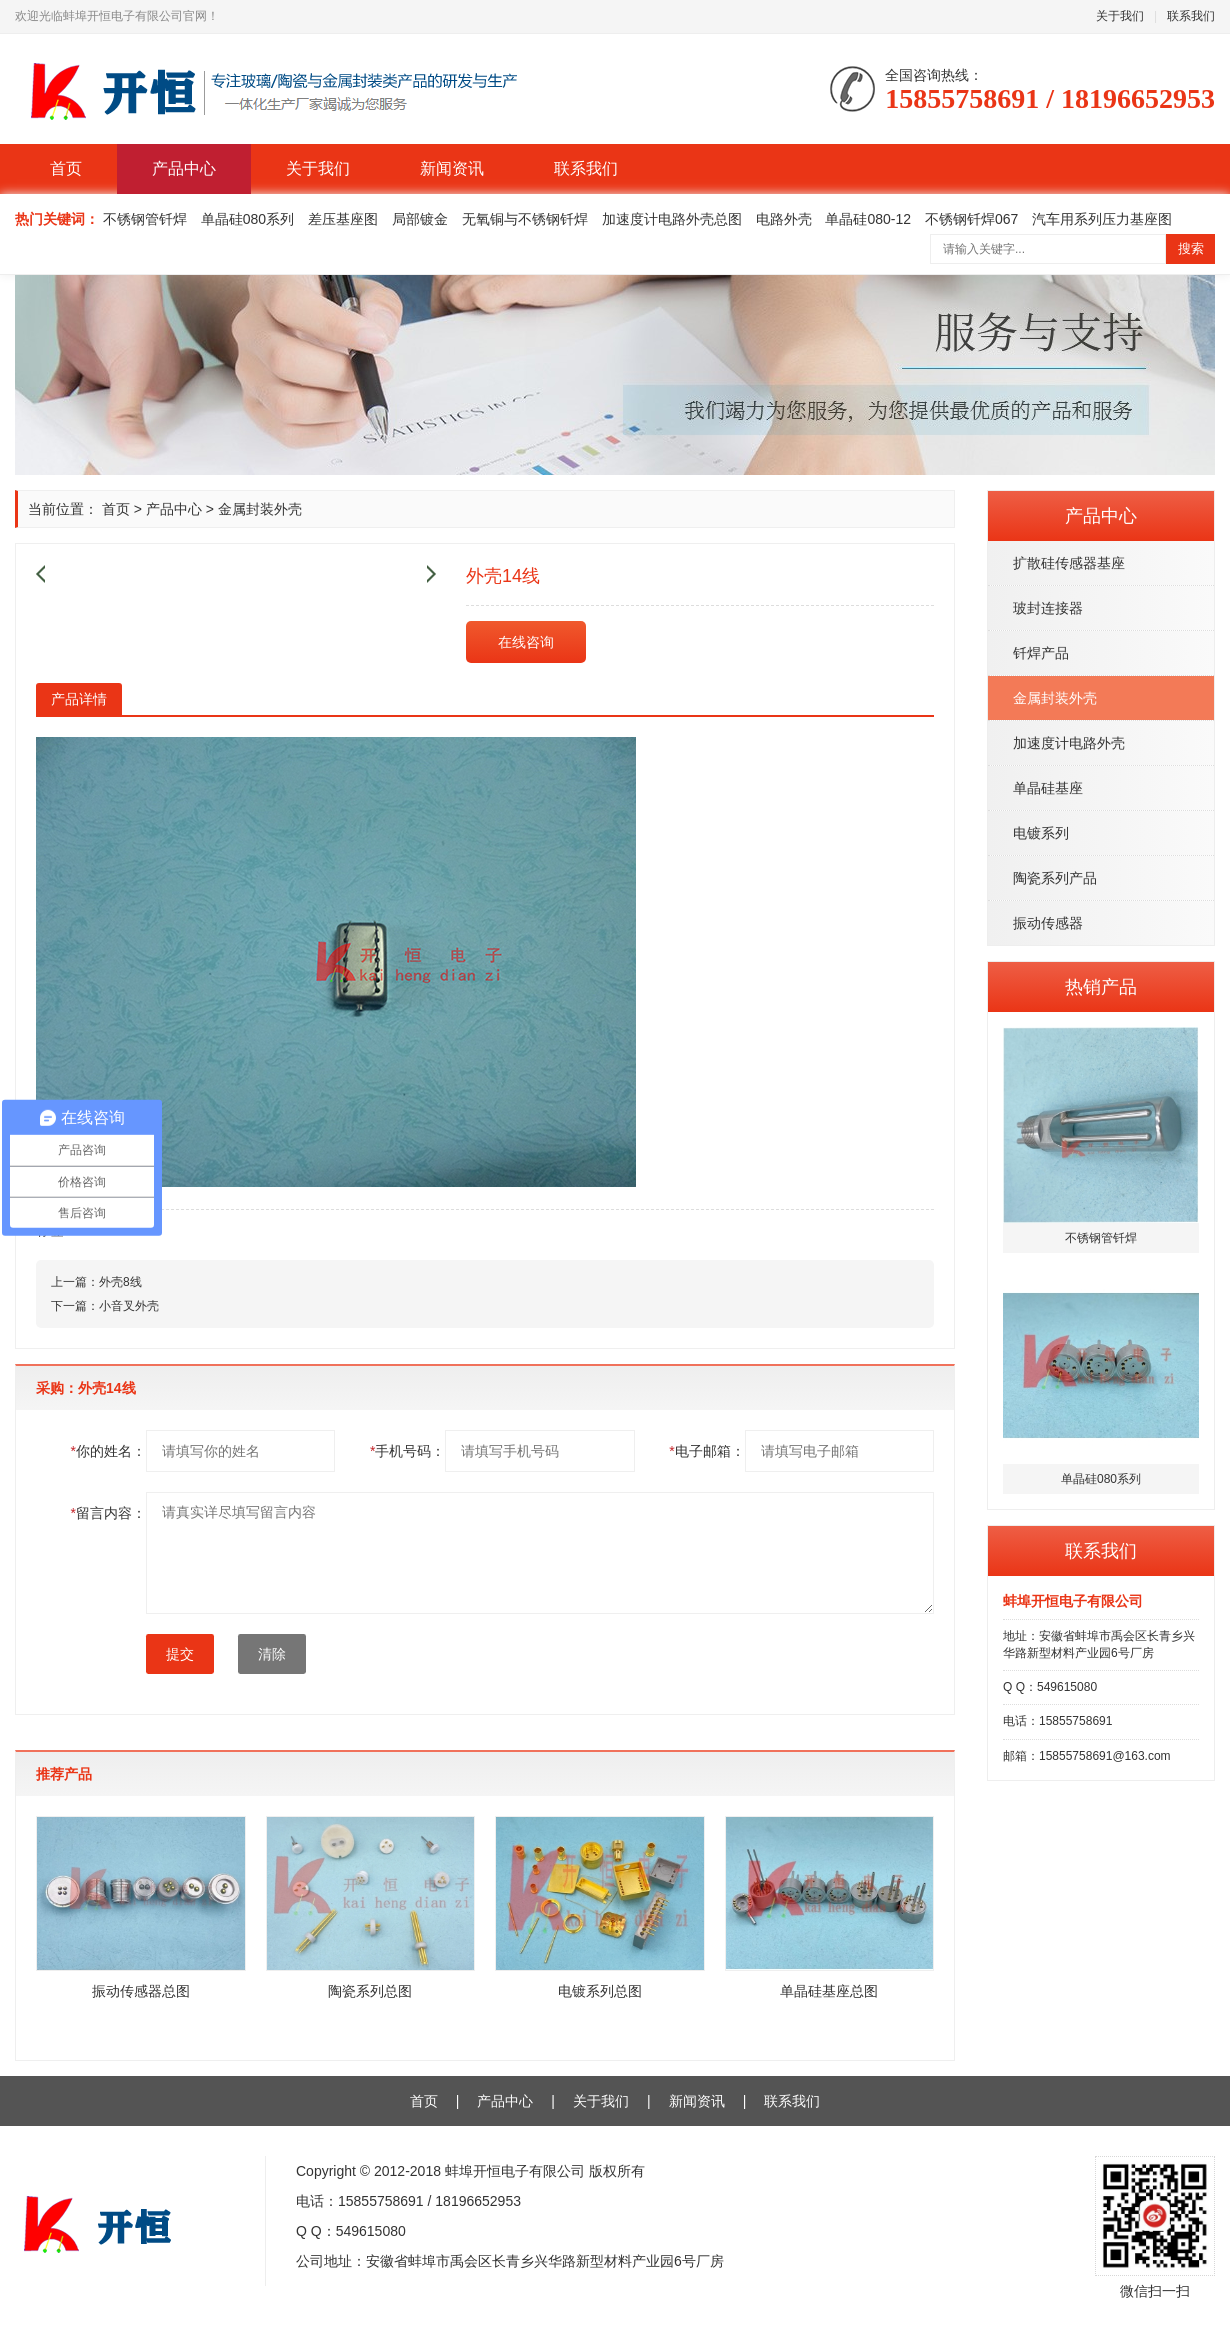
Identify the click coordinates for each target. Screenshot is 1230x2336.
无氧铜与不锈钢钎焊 (525, 219)
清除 (272, 1654)
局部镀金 (420, 219)
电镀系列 (1041, 833)
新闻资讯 (452, 168)
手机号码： (407, 1451)
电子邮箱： (706, 1451)
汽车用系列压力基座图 (1102, 219)
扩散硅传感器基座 (1069, 563)
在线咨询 (526, 642)
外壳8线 (120, 1282)
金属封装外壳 (1055, 698)
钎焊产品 (1041, 653)
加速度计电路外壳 (1069, 743)
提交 (180, 1654)
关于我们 (1120, 16)
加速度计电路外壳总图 (672, 219)
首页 (66, 168)
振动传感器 (1048, 923)
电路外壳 (784, 219)
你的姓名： (108, 1451)
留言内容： (108, 1513)
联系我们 (1191, 16)
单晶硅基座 (1048, 788)
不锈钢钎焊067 (971, 219)
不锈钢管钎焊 (145, 219)
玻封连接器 (1048, 608)
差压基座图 (343, 219)
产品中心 (184, 168)
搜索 (1191, 248)
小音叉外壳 (129, 1306)
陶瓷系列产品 (1055, 878)
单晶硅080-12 (868, 219)
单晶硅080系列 (247, 219)
